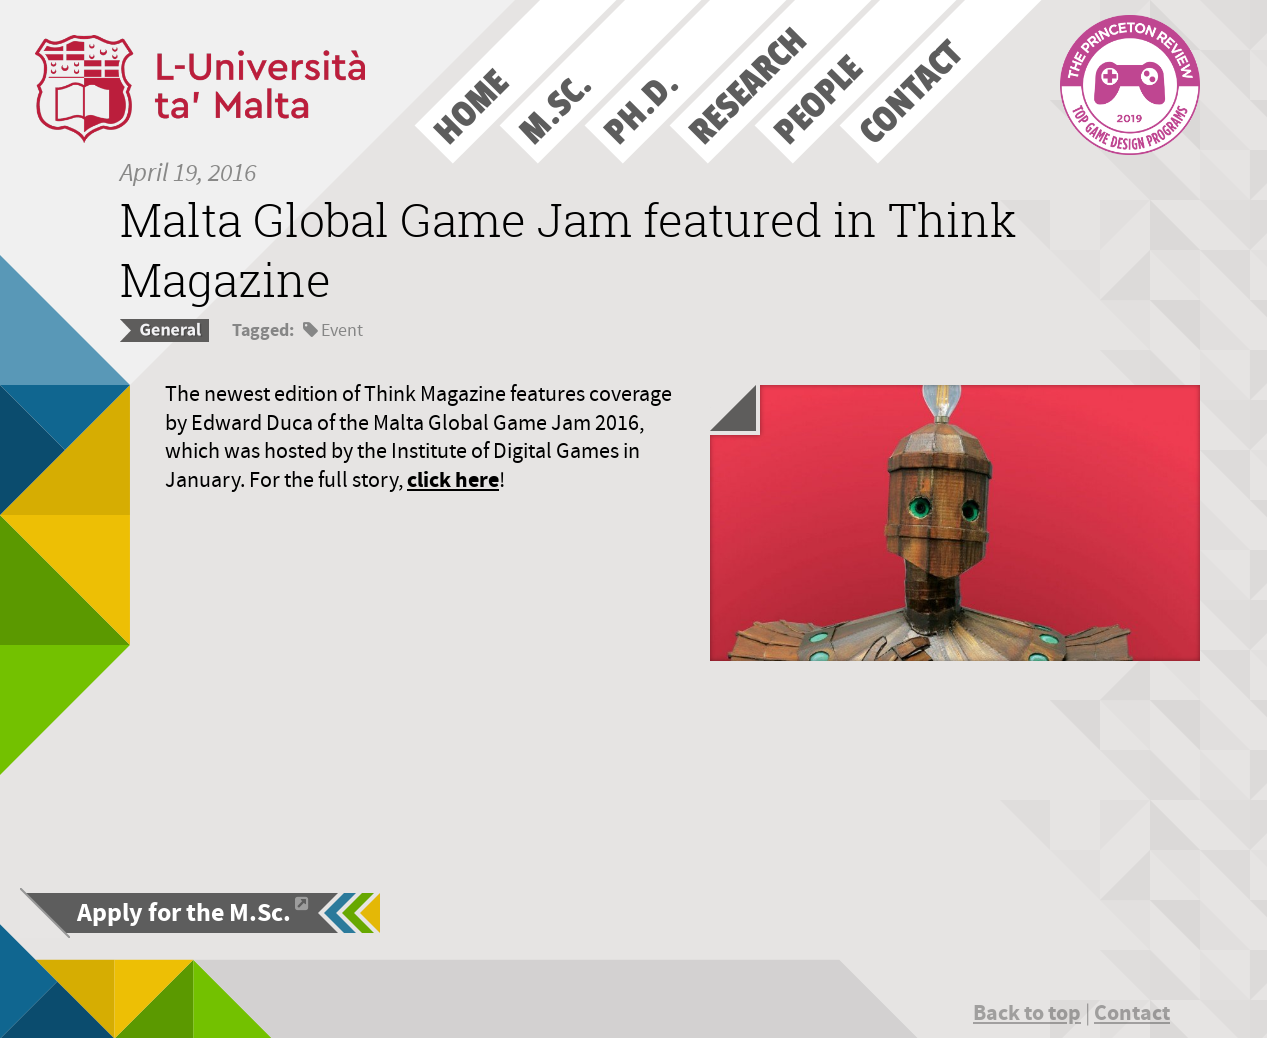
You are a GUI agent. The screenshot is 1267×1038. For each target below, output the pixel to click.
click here (453, 479)
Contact (1132, 1012)
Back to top (1027, 1012)
